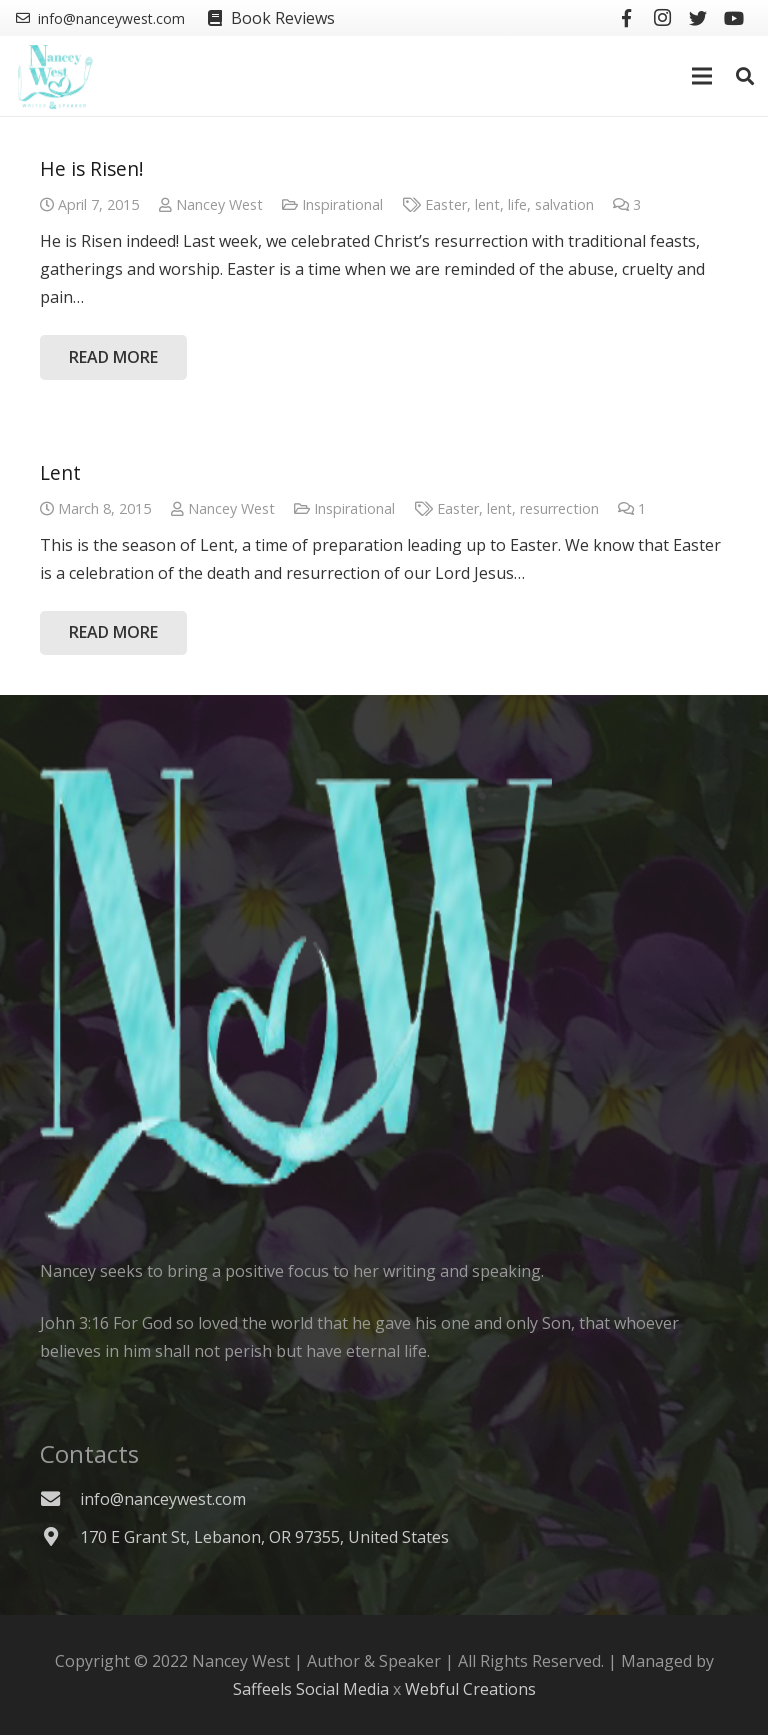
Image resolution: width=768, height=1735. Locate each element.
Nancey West (219, 204)
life (517, 204)
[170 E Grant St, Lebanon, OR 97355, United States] (60, 1536)
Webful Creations (470, 1689)
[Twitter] (698, 18)
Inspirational (342, 204)
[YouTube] (734, 18)
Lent (60, 472)
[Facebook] (626, 18)
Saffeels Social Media (311, 1689)
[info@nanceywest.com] (60, 1498)
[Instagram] (662, 18)
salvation (564, 204)
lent (487, 204)
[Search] (745, 76)
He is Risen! (92, 168)
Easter (446, 204)
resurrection (559, 508)
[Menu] (703, 76)
